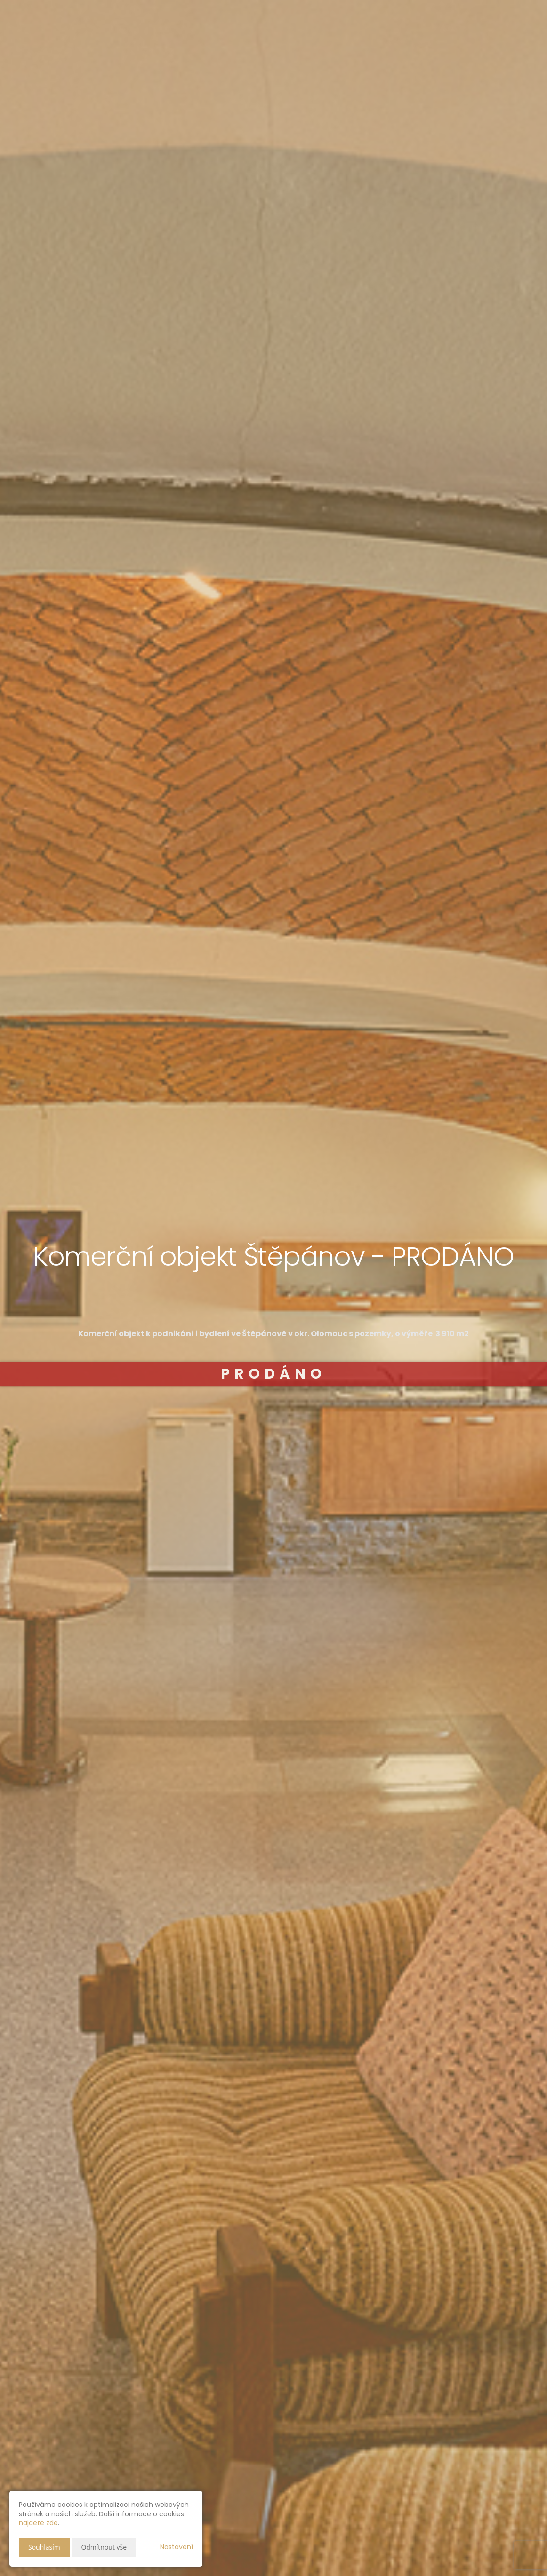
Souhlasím (44, 2547)
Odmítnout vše (104, 2547)
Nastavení (176, 2547)
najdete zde (38, 2523)
